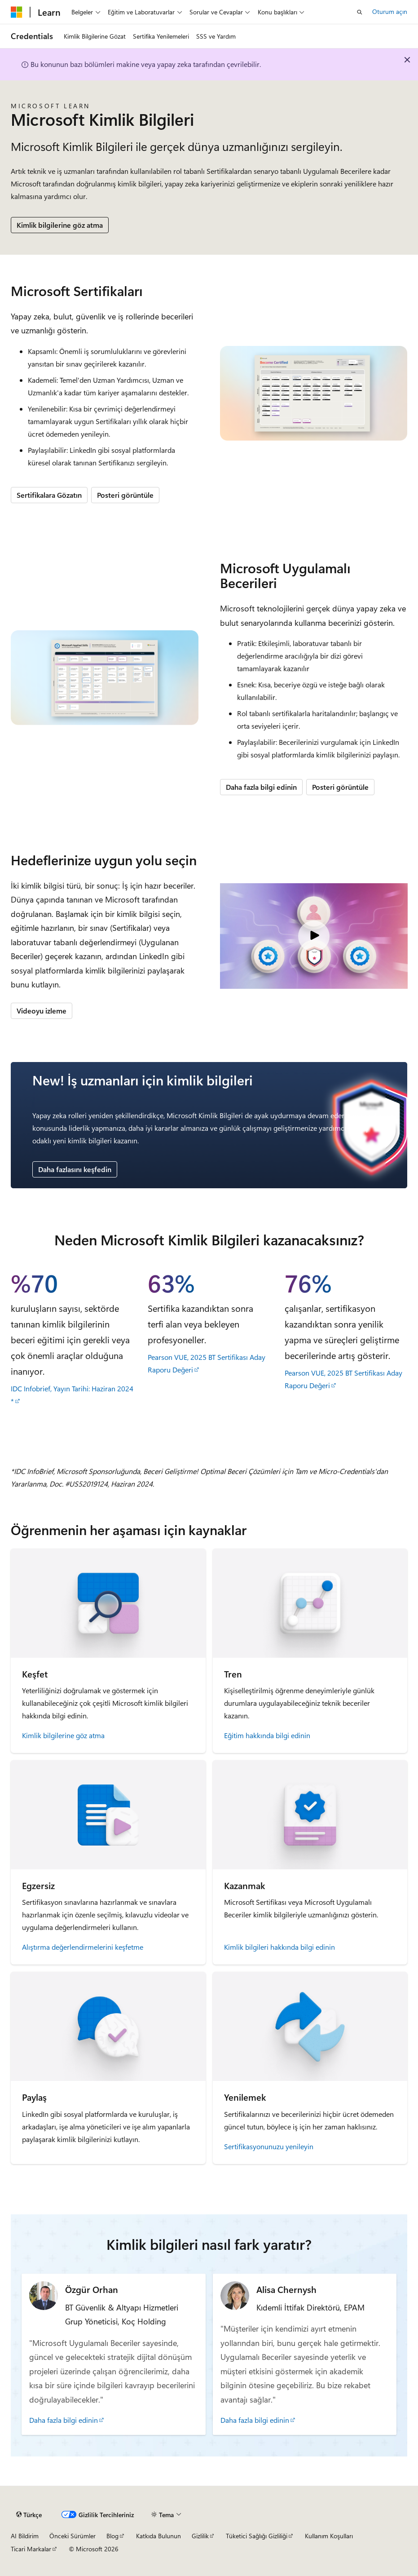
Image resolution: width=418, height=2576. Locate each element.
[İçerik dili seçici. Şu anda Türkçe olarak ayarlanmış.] (29, 2515)
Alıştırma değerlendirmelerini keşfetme (82, 1947)
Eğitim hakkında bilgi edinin (267, 1735)
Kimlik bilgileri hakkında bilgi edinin (279, 1947)
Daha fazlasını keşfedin (74, 1169)
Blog (112, 2536)
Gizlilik (200, 2536)
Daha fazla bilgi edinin (261, 787)
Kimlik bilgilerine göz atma (60, 225)
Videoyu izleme (41, 1010)
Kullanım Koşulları (329, 2536)
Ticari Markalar (31, 2549)
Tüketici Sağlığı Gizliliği (256, 2536)
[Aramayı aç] (360, 12)
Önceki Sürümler (72, 2536)
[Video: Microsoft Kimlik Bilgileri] (314, 936)
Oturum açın (389, 11)
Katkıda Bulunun (158, 2536)
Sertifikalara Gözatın (49, 495)
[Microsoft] (16, 12)
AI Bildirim (25, 2536)
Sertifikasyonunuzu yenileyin (268, 2146)
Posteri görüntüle (125, 495)
